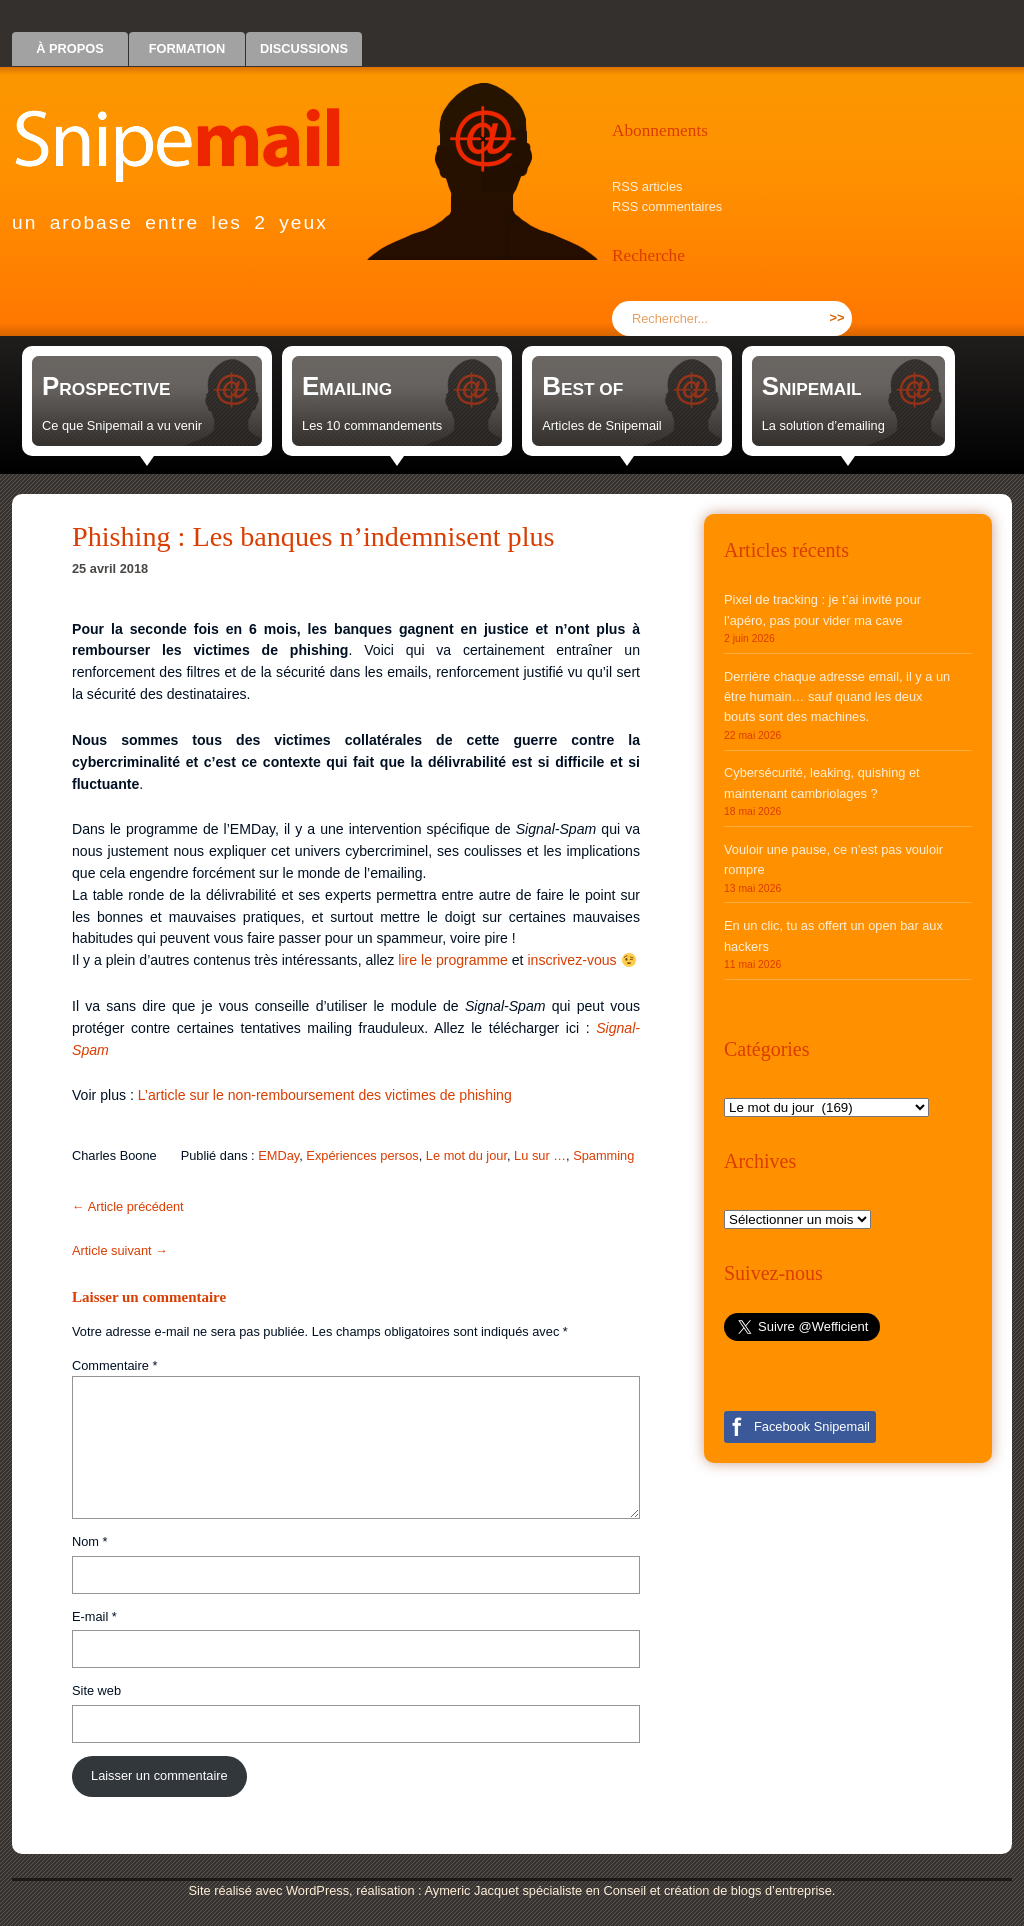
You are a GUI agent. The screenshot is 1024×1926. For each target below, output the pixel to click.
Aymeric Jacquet (471, 1890)
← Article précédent (128, 1206)
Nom (90, 1541)
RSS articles (647, 186)
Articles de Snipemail (602, 425)
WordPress (317, 1890)
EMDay (278, 1155)
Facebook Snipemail (812, 1426)
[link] (147, 401)
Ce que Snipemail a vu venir (122, 425)
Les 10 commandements (372, 425)
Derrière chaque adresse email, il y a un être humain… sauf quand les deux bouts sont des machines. (837, 697)
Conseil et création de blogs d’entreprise (718, 1890)
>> (837, 317)
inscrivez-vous (571, 960)
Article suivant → (120, 1250)
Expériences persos (362, 1155)
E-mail (94, 1616)
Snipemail (192, 125)
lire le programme (453, 960)
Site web (96, 1690)
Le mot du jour (466, 1155)
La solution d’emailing (823, 425)
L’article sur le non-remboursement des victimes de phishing (325, 1095)
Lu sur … (540, 1155)
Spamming (603, 1155)
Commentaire (114, 1365)
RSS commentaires (667, 206)
